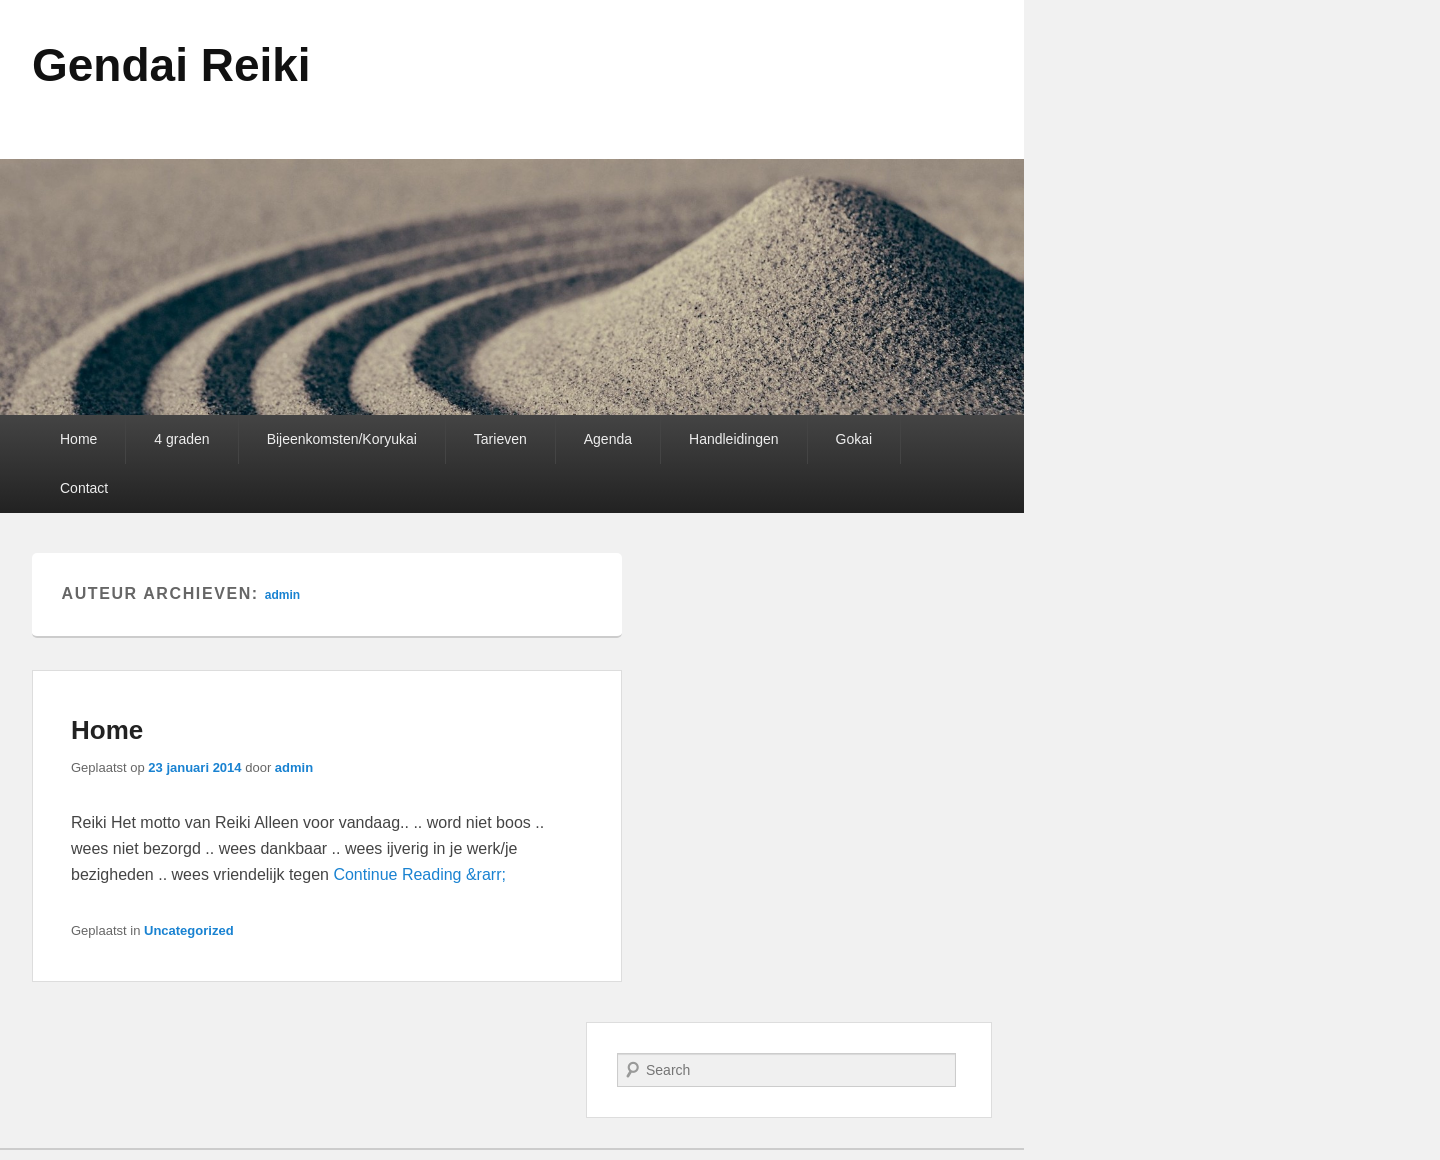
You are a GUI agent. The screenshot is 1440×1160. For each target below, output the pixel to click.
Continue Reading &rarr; (419, 874)
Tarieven (500, 439)
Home (78, 439)
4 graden (181, 439)
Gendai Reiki (171, 65)
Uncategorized (189, 930)
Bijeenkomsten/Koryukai (342, 439)
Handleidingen (734, 439)
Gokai (854, 439)
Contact (84, 488)
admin (282, 595)
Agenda (608, 439)
